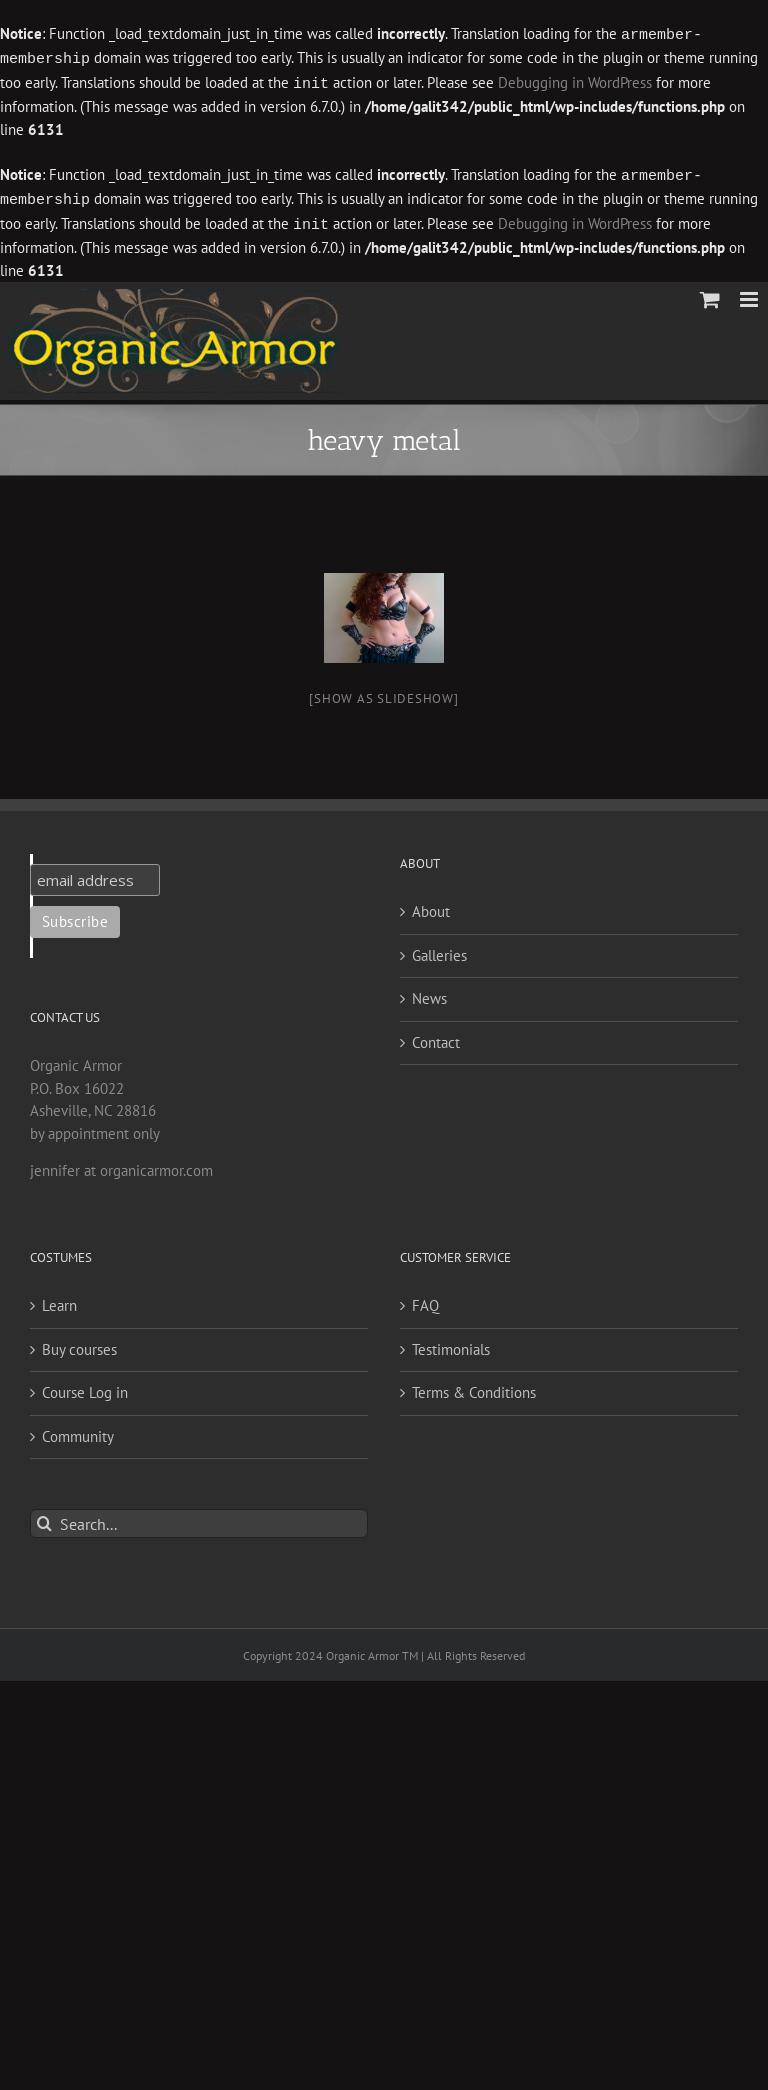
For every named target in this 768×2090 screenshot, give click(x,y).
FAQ (425, 1299)
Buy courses (79, 1343)
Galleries (439, 949)
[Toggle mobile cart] (710, 293)
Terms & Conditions (474, 1386)
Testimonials (451, 1343)
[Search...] (199, 1517)
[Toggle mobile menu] (750, 293)
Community (78, 1430)
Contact (436, 1036)
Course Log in (85, 1386)
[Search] (44, 1517)
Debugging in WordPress (575, 81)
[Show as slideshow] (383, 692)
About (431, 905)
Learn (59, 1299)
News (429, 992)
